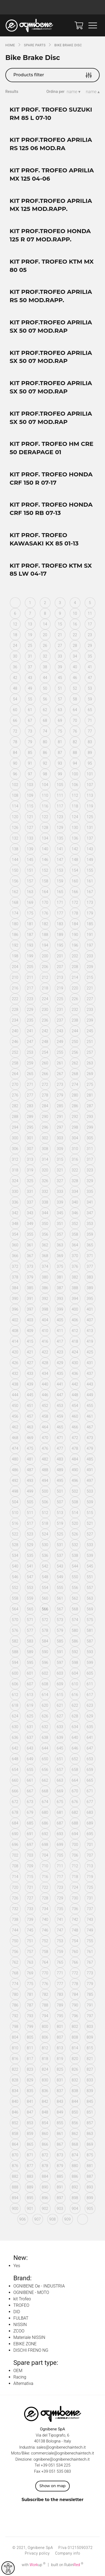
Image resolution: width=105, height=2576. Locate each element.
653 (90, 1759)
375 (60, 1266)
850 (75, 2112)
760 (75, 1951)
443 (90, 1384)
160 (75, 881)
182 (45, 924)
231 (60, 1009)
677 (90, 1802)
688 (75, 1823)
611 (90, 1684)
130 (75, 827)
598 (75, 1662)
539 (90, 1555)
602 (45, 1673)
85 (30, 752)
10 (75, 613)
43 (30, 678)
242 (45, 1031)
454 (75, 1405)
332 (45, 1191)
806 (45, 2037)
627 (60, 1716)
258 (15, 1063)
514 (75, 1513)
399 (60, 1309)
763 (30, 1962)
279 (60, 1095)
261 (60, 1063)
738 (15, 1919)
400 (75, 1309)
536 (45, 1555)
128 (45, 827)
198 (15, 956)
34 (75, 656)
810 (15, 2048)
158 (45, 881)
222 (15, 999)
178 (75, 913)
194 (45, 945)
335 (90, 1191)
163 (30, 892)
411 (60, 1331)
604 (75, 1673)
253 (30, 1052)
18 (15, 635)
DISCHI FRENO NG (30, 2350)
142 (75, 849)
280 (75, 1095)
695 (90, 1834)
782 (45, 1994)
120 (15, 817)
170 (45, 902)
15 (60, 624)
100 (75, 774)
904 (75, 2208)
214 (75, 977)
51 (60, 688)
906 (22, 2219)
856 (75, 2123)
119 (90, 806)
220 (75, 988)
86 (45, 752)
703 (30, 1855)
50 (45, 688)
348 (15, 1223)
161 (90, 881)
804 (15, 2037)
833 (90, 2080)
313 (30, 1159)
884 (45, 2176)
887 (90, 2176)
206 (45, 967)
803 (90, 2026)
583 (30, 1641)
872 (45, 2155)
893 (90, 2187)
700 (75, 1844)
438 (15, 1384)
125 (90, 817)
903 (60, 2208)
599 (90, 1662)
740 (45, 1919)
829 (30, 2080)
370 (75, 1256)
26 (45, 645)
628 (75, 1716)
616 (75, 1695)
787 (30, 2005)
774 (15, 1984)
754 (75, 1941)
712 (75, 1866)
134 (45, 838)
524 (45, 1534)
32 (45, 656)
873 (60, 2155)
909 (67, 2219)
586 (75, 1641)
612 (15, 1695)
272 (45, 1084)
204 (15, 967)
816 (15, 2059)
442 (75, 1384)
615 (60, 1695)
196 (75, 945)
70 (75, 720)
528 (15, 1545)
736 (75, 1909)
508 (75, 1502)
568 (75, 1609)
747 (60, 1930)
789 (60, 2005)
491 (90, 1470)
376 (75, 1266)
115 (30, 806)
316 (75, 1159)
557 (90, 1587)
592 (75, 1652)
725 (90, 1887)
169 (30, 902)
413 (90, 1331)
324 (15, 1181)
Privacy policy (37, 2553)
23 (90, 635)
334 (75, 1191)
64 (75, 710)
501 (60, 1491)
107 (90, 785)
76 (75, 731)
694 (75, 1834)
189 (60, 934)
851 (90, 2112)
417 (60, 1341)
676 (75, 1802)
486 (15, 1470)
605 (90, 1673)
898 (75, 2198)
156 (15, 881)
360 (15, 1245)
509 (90, 1502)
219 (60, 988)
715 (30, 1877)
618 (15, 1705)
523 (30, 1534)
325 (30, 1181)
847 (30, 2112)
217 (30, 988)
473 (90, 1438)
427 (30, 1363)
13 (30, 624)
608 (45, 1684)
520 (75, 1523)
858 (15, 2133)
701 (90, 1844)
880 (75, 2166)
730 (75, 1898)
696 (15, 1844)
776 (45, 1984)
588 (15, 1652)
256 (75, 1052)
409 (30, 1331)
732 (15, 1909)
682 (75, 1812)
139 (30, 849)
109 (30, 795)
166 (75, 892)
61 (30, 710)
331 (30, 1191)
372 (15, 1266)
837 (60, 2091)
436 (75, 1373)
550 (75, 1577)
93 (60, 763)
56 (45, 699)
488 (45, 1470)
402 (15, 1320)
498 (15, 1491)
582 (15, 1641)
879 (60, 2166)
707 (90, 1855)
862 (75, 2133)
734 (45, 1909)
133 (30, 838)
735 (60, 1909)
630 (15, 1727)
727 (30, 1898)
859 (30, 2133)
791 (90, 2005)
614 (45, 1695)
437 (90, 1373)
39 (60, 667)
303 (60, 1138)
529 (30, 1545)
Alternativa (23, 2383)
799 (30, 2026)
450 (15, 1405)
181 (30, 924)
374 (45, 1266)
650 (45, 1759)
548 (45, 1577)
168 (15, 902)
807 (60, 2037)
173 (90, 902)
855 (60, 2123)
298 (75, 1127)
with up (33, 2565)
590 (45, 1652)
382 (75, 1277)
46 (75, 678)
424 (75, 1352)
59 (90, 699)
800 (45, 2026)
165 (60, 892)
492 (15, 1480)
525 (60, 1534)
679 (30, 1812)
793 (30, 2016)
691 (30, 1834)
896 (45, 2198)
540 (15, 1566)
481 (30, 1459)
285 (60, 1106)
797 (90, 2016)
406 (75, 1320)
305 (90, 1138)
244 (75, 1031)
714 (15, 1877)
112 (75, 795)
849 (60, 2112)
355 (30, 1234)
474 (15, 1448)
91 (30, 763)
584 (45, 1641)
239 (90, 1020)
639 (60, 1737)
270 (15, 1084)
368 (45, 1256)
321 (60, 1170)
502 (75, 1491)
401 (90, 1309)
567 (60, 1609)
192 (15, 945)
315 (60, 1159)
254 (45, 1052)
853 (30, 2123)
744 (15, 1930)
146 (45, 860)
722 (45, 1887)
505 (30, 1502)
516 (15, 1523)
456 (15, 1416)
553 (30, 1587)
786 (15, 2005)
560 (45, 1598)
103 (30, 785)
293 (90, 1116)
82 (75, 742)
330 (15, 1191)
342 (15, 1213)
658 (75, 1769)
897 (60, 2198)
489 (60, 1470)
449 (90, 1395)
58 (75, 699)
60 (15, 710)
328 (75, 1181)
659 (90, 1769)
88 (75, 752)
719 (90, 1877)
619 (30, 1705)
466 (75, 1427)
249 (60, 1041)
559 (30, 1598)
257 (90, 1052)
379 (30, 1277)
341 (90, 1202)
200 (45, 956)
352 (75, 1223)
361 (30, 1245)
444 (15, 1395)
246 (15, 1041)
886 (75, 2176)
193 (30, 945)
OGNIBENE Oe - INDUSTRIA (39, 2286)
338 (45, 1202)
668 (45, 1791)
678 (15, 1812)
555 (60, 1587)
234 (15, 1020)
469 (30, 1438)
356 (45, 1234)
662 (45, 1780)
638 (45, 1737)
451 (30, 1405)
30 (15, 656)
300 (15, 1138)
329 (90, 1181)
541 (30, 1566)
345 (60, 1213)
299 (90, 1127)
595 (30, 1662)
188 (45, 934)
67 (30, 720)
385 (30, 1288)
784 (75, 1994)
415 (30, 1341)
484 (75, 1459)
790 (75, 2005)
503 (90, 1491)
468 (15, 1438)
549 (60, 1577)
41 (90, 667)
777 (60, 1984)
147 (60, 860)
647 (90, 1748)
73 (30, 731)
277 (30, 1095)
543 (60, 1566)
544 (75, 1566)
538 (75, 1555)
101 (90, 774)
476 (45, 1448)
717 (60, 1877)
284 (45, 1106)
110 (45, 795)
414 (15, 1341)
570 (15, 1620)
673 (30, 1802)
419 (90, 1341)
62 (45, 710)
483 (60, 1459)
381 (60, 1277)
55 (30, 699)
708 (15, 1866)
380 (45, 1277)
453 (60, 1405)
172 (75, 902)
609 (60, 1684)
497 (90, 1480)
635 (90, 1727)
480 (15, 1459)
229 (30, 1009)
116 (45, 806)
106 (75, 785)
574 (75, 1620)
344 (45, 1213)
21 (60, 635)
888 (15, 2187)
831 (60, 2080)
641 (90, 1737)
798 (15, 2026)
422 (45, 1352)
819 (60, 2059)
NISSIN (20, 2324)
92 (45, 763)
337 (30, 1202)
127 (30, 827)
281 (90, 1095)
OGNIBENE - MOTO (31, 2292)
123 (60, 817)
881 (90, 2166)
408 (15, 1331)
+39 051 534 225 (56, 2465)
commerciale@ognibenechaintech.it (62, 2453)
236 (45, 1020)
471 (60, 1438)
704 (45, 1855)
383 (90, 1277)
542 (45, 1566)
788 (45, 2005)
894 (15, 2198)
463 (30, 1427)
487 (30, 1470)
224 (45, 999)
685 (30, 1823)
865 (30, 2144)
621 (60, 1705)
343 (30, 1213)
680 (45, 1812)
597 (60, 1662)
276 (15, 1095)
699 (60, 1844)
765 (60, 1962)
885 (60, 2176)
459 (60, 1416)
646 (75, 1748)
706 (75, 1855)
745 (30, 1930)
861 (60, 2133)
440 (45, 1384)
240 (15, 1031)
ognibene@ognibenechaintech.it (61, 2459)
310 (75, 1149)
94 (75, 763)
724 (75, 1887)
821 (90, 2059)
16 (75, 624)
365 (90, 1245)
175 (30, 913)
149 (90, 860)
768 (15, 1973)
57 (60, 699)
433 (30, 1373)
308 (45, 1149)
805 (30, 2037)
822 (15, 2069)
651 (60, 1759)
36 (15, 667)
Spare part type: (35, 2362)
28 (75, 645)
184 (75, 924)
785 (90, 1994)
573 (60, 1620)
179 (90, 913)
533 (90, 1545)
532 (75, 1545)
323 (90, 1170)
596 (45, 1662)
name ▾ (74, 91)
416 (45, 1341)
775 (30, 1984)
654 (15, 1769)
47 (90, 678)
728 (45, 1898)
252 (15, 1052)
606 (15, 1684)
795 (60, 2016)
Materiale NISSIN (29, 2337)
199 (30, 956)
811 (30, 2048)
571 (30, 1620)
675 (60, 1802)
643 (30, 1748)
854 (45, 2123)
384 (15, 1288)
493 (30, 1480)
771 (60, 1973)
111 (60, 795)
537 (60, 1555)
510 (15, 1513)
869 (90, 2144)
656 (45, 1769)
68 (45, 720)
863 (90, 2133)
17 (90, 624)
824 (45, 2069)
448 (75, 1395)
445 (30, 1395)
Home (10, 45)
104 (45, 785)
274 (75, 1084)
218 (45, 988)
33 (60, 656)
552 (15, 1587)
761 (90, 1951)
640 (75, 1737)
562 (75, 1598)
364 (75, 1245)
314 (45, 1159)
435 (60, 1373)
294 (15, 1127)
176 (45, 913)
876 (15, 2166)
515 (90, 1513)
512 (45, 1513)
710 (45, 1866)
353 (90, 1223)
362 (45, 1245)
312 (15, 1159)
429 (60, 1363)
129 (60, 827)
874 (75, 2155)
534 (15, 1555)
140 (45, 849)
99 (60, 774)
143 (90, 849)
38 (45, 667)
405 (60, 1320)
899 (90, 2198)
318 (15, 1170)
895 (30, 2198)
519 (60, 1523)
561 (60, 1598)
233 (90, 1009)
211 (30, 977)
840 (15, 2101)
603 (60, 1673)
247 (30, 1041)
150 (15, 870)
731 (90, 1898)
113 (90, 795)
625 (30, 1716)
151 (30, 870)
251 (90, 1041)
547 (30, 1577)
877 (30, 2166)
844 (75, 2101)
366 (15, 1256)
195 (60, 945)
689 (90, 1823)
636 (15, 1737)
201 (60, 956)
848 (45, 2112)
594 (15, 1662)
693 (60, 1834)
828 (15, 2080)
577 (30, 1630)
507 (60, 1502)
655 (30, 1769)
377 (90, 1266)
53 (90, 688)
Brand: (22, 2278)
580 (75, 1630)
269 (90, 1074)
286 (75, 1106)
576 (15, 1630)
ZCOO (18, 2331)
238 (75, 1020)
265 (30, 1074)
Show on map (52, 2485)
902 (45, 2208)
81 (60, 742)
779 (90, 1984)
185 (90, 924)
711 (60, 1866)
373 (30, 1266)
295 (30, 1127)
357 (60, 1234)
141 (60, 849)
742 (75, 1919)
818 (45, 2059)
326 (45, 1181)
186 (15, 934)
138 (15, 849)
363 (60, 1245)
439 (30, 1384)
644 (45, 1748)
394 (75, 1298)
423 (60, 1352)
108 (15, 795)
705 (60, 1855)
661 (30, 1780)
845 (90, 2101)
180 (15, 924)
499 (30, 1491)
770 (45, 1973)
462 (15, 1427)
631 (30, 1727)
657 (60, 1769)
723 (60, 1887)
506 (45, 1502)
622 (75, 1705)
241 (30, 1031)
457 (30, 1416)
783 (60, 1994)
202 (75, 956)
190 (75, 934)
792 (15, 2016)
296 (45, 1127)
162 (15, 892)
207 (60, 967)
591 (60, 1652)
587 (90, 1641)
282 (15, 1106)
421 (30, 1352)
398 (45, 1309)
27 (60, 645)
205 (30, 967)
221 (90, 988)
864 (15, 2144)
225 (60, 999)
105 (60, 785)
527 (90, 1534)
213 (60, 977)
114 (15, 806)
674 (45, 1802)
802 (75, 2026)
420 (15, 1352)
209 (90, 967)
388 (75, 1288)
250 (75, 1041)
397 (30, 1309)
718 (75, 1877)
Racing (19, 2377)
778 (75, 1984)
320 (45, 1170)
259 (30, 1063)
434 (45, 1373)
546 (15, 1577)
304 (75, 1138)
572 (45, 1620)
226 (75, 999)
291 (60, 1116)
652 (75, 1759)
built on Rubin (67, 2565)
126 (15, 827)
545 (90, 1566)
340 (75, 1202)
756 (15, 1951)
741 (60, 1919)
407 (90, 1320)
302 (45, 1138)
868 (75, 2144)
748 (75, 1930)
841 (30, 2101)
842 (45, 2101)
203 (90, 956)
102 (15, 785)
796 (75, 2016)
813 (60, 2048)
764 (45, 1962)
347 (90, 1213)
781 (30, 1994)
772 (75, 1973)
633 (60, 1727)
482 (45, 1459)
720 (15, 1887)
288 (15, 1116)
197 (90, 945)
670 (75, 1791)
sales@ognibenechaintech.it (61, 2447)
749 (90, 1930)
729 (60, 1898)
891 (60, 2187)
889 (30, 2187)
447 (60, 1395)
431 (90, 1363)
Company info (67, 2553)
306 (15, 1149)
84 (15, 752)
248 (45, 1041)
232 (75, 1009)
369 (60, 1256)
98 (45, 774)
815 (90, 2048)
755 (90, 1941)
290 (45, 1116)
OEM (17, 2370)
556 (75, 1587)
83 (90, 742)
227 (90, 999)
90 (15, 763)
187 (30, 934)
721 (30, 1887)
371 (90, 1256)
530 (45, 1545)
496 (75, 1480)
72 (15, 731)
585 (60, 1641)
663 (60, 1780)
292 (75, 1116)
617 (90, 1695)
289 (30, 1116)
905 (90, 2208)
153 (60, 870)
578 (45, 1630)
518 (45, 1523)
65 (90, 710)
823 (30, 2069)
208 (75, 967)
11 (90, 613)
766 (75, 1962)
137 (90, 838)
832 (75, 2080)
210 (15, 977)
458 (45, 1416)
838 (75, 2091)
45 (60, 678)
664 (75, 1780)
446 (45, 1395)
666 (15, 1791)
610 (75, 1684)
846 (15, 2112)
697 (30, 1844)
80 (45, 742)
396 (15, 1309)
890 (45, 2187)
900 (15, 2208)
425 (90, 1352)
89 (90, 752)
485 (90, 1459)
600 (15, 1673)
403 (30, 1320)
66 (15, 720)
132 (15, 838)
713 (90, 1866)
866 (45, 2144)
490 (75, 1470)
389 (90, 1288)
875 (90, 2155)
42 (15, 678)
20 (45, 635)
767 (90, 1962)
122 (45, 817)
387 (60, 1288)
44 (45, 678)
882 (15, 2176)
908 (52, 2219)
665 (90, 1780)
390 (15, 1298)
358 (75, 1234)
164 (45, 892)
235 (30, 1020)
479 (90, 1448)
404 (45, 1320)
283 (30, 1106)
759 (60, 1951)
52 (75, 688)
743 (90, 1919)
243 (60, 1031)
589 (30, 1652)
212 (45, 977)
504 (15, 1502)
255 (60, 1052)
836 (45, 2091)
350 (45, 1223)
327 (60, 1181)
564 (15, 1609)
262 (75, 1063)
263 (90, 1063)
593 (90, 1652)
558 (15, 1598)
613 (30, 1695)
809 (90, 2037)
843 (60, 2101)
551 (90, 1577)
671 (90, 1791)
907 (37, 2219)
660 (15, 1780)
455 (90, 1405)
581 (90, 1630)
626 (45, 1716)
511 (30, 1513)
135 (60, 838)
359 (90, 1234)
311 (90, 1149)
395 (90, 1298)
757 (30, 1951)
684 (15, 1823)
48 (15, 688)
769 (30, 1973)
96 (15, 774)
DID (16, 2311)
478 (75, 1448)
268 (75, 1074)
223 (30, 999)
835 (30, 2091)
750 (15, 1941)
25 (30, 645)
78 (15, 742)
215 (90, 977)
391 (30, 1298)
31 (30, 656)
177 (60, 913)
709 (30, 1866)
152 (45, 870)
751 (30, 1941)
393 (60, 1298)
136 (75, 838)
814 (75, 2048)
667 (30, 1791)
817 (30, 2059)
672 (15, 1802)
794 (45, 2016)
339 (60, 1202)
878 (45, 2166)
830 (45, 2080)
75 (60, 731)
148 (75, 860)
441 (60, 1384)
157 (30, 881)
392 (45, 1298)
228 (15, 1009)
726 (15, 1898)
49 (30, 688)
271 (30, 1084)
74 (45, 731)
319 (30, 1170)
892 (75, 2187)
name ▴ (93, 91)
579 (60, 1630)
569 (90, 1609)
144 (15, 860)
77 (90, 731)
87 (60, 752)
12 (15, 624)
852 (15, 2123)
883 (30, 2176)
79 (30, 742)
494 (45, 1480)
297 (60, 1127)
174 (15, 913)
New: (20, 2258)
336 (15, 1202)
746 (45, 1930)
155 (90, 870)
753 (60, 1941)
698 (45, 1844)
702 (15, 1855)
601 (30, 1673)
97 (30, 774)
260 (45, 1063)
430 (75, 1363)
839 (90, 2091)
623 (90, 1705)
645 (60, 1748)
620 (45, 1705)
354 (15, 1234)
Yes (16, 2265)
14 (45, 624)
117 (60, 806)
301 (30, 1138)
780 (15, 1994)
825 (60, 2069)
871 (30, 2155)
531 (60, 1545)
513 (60, 1513)
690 (15, 1834)
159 (60, 881)
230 (45, 1009)
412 (75, 1331)
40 (75, 667)
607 (30, 1684)
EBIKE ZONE (25, 2343)
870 (15, 2155)
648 (15, 1759)
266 (45, 1074)
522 (15, 1534)
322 (75, 1170)
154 (75, 870)
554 (45, 1587)
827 (90, 2069)
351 (60, 1223)
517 (30, 1523)
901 (30, 2208)
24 (15, 645)
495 (60, 1480)
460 (75, 1416)
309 (60, 1149)
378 (15, 1277)
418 (75, 1341)
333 (60, 1191)
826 (75, 2069)
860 (45, 2133)
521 (90, 1523)
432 (15, 1373)
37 (30, 667)
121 (30, 817)
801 (60, 2026)
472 (75, 1438)
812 (45, 2048)
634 (75, 1727)
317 (90, 1159)
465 (60, 1427)
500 (45, 1491)
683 (90, 1812)
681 (60, 1812)
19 (30, 635)
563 (90, 1598)
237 (60, 1020)
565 (30, 1609)
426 (15, 1363)
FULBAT (20, 2318)
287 (90, 1106)
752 (45, 1941)
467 (90, 1427)
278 (45, 1095)
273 (60, 1084)
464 (45, 1427)
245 (90, 1031)
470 (45, 1438)
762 (15, 1962)
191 (90, 934)
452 (45, 1405)
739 (30, 1919)
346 (75, 1213)
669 (60, 1791)
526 (75, 1534)
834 (15, 2091)
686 (45, 1823)
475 (30, 1448)
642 (15, 1748)
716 (45, 1877)
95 (90, 763)
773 (90, 1973)
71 (90, 720)
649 (30, 1759)
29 (90, 645)
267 (60, 1074)
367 (30, 1256)
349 (30, 1223)
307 (30, 1149)
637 (30, 1737)
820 (75, 2059)
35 (90, 656)
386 (45, 1288)
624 (15, 1716)
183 (60, 924)
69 (60, 720)
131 (90, 827)
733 (30, 1909)
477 (60, 1448)
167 (90, 892)
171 (60, 902)
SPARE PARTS (34, 45)
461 (90, 1416)
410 (45, 1331)
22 (75, 635)
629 (90, 1716)
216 (15, 988)
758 (45, 1951)
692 (45, 1834)
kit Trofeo (22, 2298)
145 (30, 860)
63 (60, 710)
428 (45, 1363)
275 (90, 1084)
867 (60, 2144)
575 (90, 1620)
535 (30, 1555)
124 (75, 817)
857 (90, 2123)
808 (75, 2037)
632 (45, 1727)
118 (75, 806)
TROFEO (21, 2305)
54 (15, 699)
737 (90, 1909)
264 (15, 1074)
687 (60, 1823)
